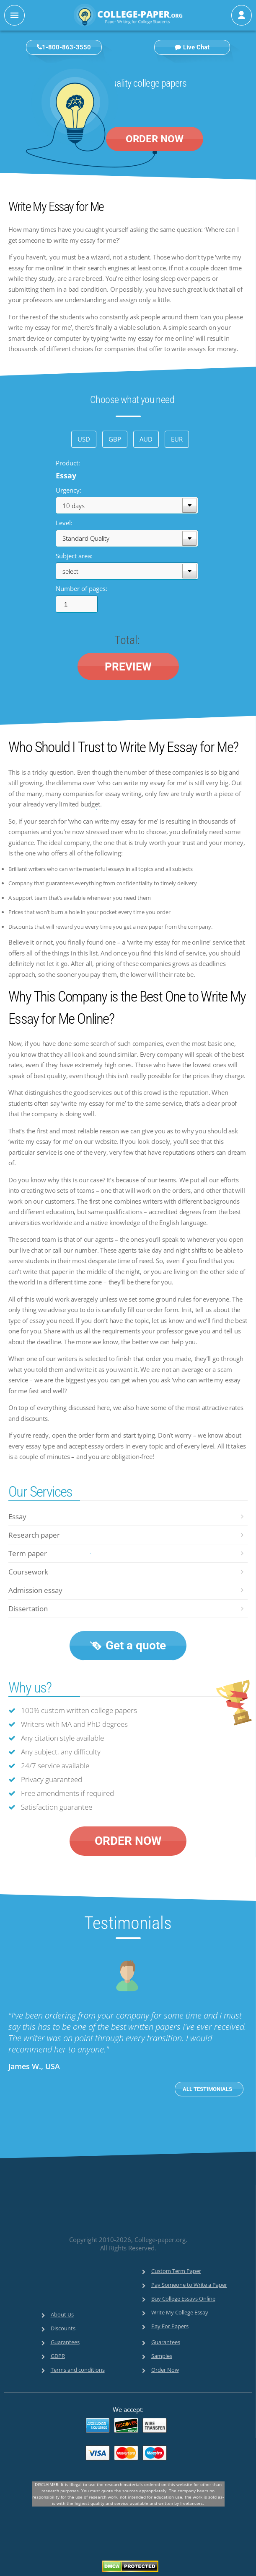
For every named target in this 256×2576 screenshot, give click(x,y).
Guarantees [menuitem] (65, 2342)
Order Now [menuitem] (165, 2369)
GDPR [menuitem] (58, 2356)
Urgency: (68, 489)
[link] (111, 2214)
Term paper (27, 1553)
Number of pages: (81, 588)
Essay (17, 1516)
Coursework (28, 1572)
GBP (115, 439)
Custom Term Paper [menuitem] (176, 2271)
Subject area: (74, 555)
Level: (64, 523)
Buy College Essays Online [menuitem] (183, 2298)
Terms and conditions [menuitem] (78, 2369)
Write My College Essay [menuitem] (179, 2312)
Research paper (34, 1535)
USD (84, 439)
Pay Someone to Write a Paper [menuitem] (189, 2284)
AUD (146, 439)
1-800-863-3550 (66, 47)
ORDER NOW (155, 139)
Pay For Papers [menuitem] (170, 2326)
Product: (68, 463)
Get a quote (128, 1645)
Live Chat (192, 47)
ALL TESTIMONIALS (208, 2089)
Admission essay (35, 1590)
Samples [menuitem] (161, 2356)
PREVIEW (128, 666)
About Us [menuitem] (62, 2314)
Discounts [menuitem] (63, 2328)
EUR (177, 439)
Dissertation (28, 1608)
